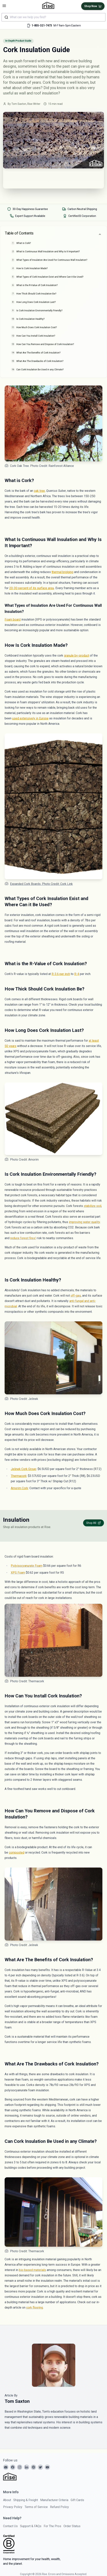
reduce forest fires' (23, 1238)
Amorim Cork (19, 1488)
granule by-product (76, 655)
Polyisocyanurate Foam (26, 1566)
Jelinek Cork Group (23, 1469)
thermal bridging (62, 572)
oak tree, (39, 491)
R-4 (76, 974)
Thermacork (19, 1476)
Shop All (93, 1522)
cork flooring (34, 2307)
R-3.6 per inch (61, 974)
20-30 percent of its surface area (31, 588)
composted (16, 1852)
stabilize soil (92, 1206)
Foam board (13, 619)
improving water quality (84, 1222)
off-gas (76, 1295)
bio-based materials (32, 2270)
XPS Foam (18, 1572)
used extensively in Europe (30, 718)
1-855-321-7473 (42, 25)
